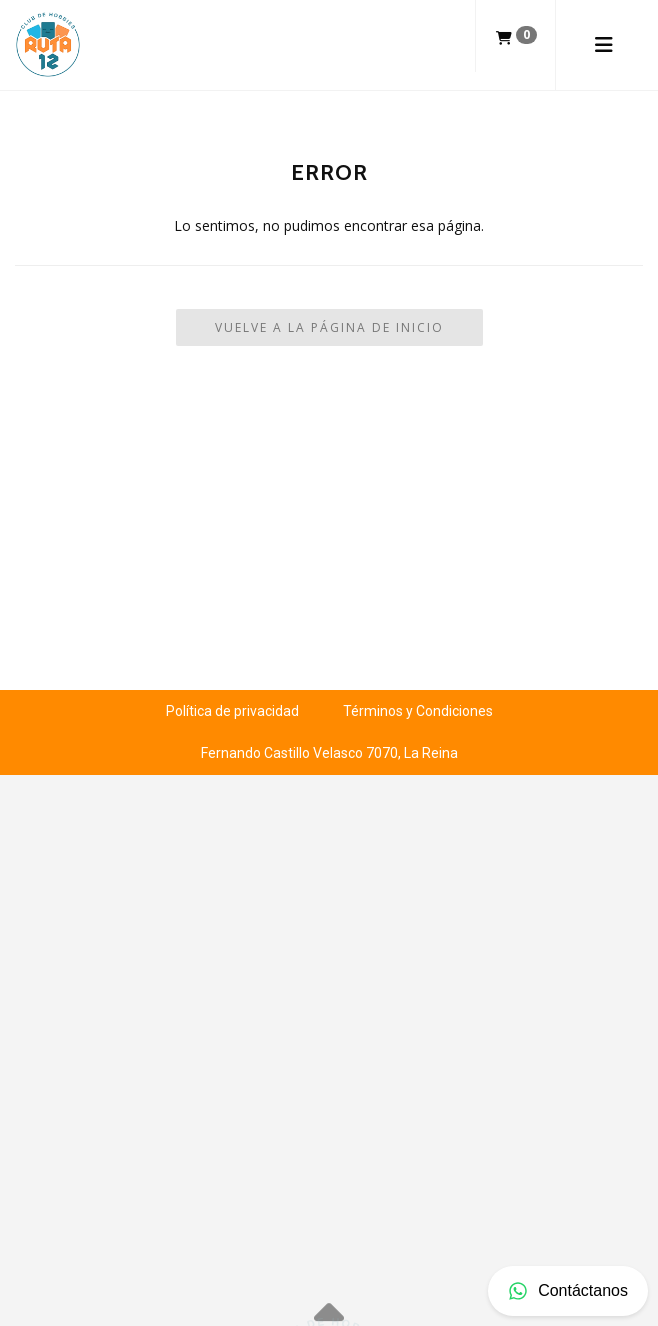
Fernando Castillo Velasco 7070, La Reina (329, 753)
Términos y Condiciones (418, 711)
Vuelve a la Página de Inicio (329, 327)
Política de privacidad (232, 711)
